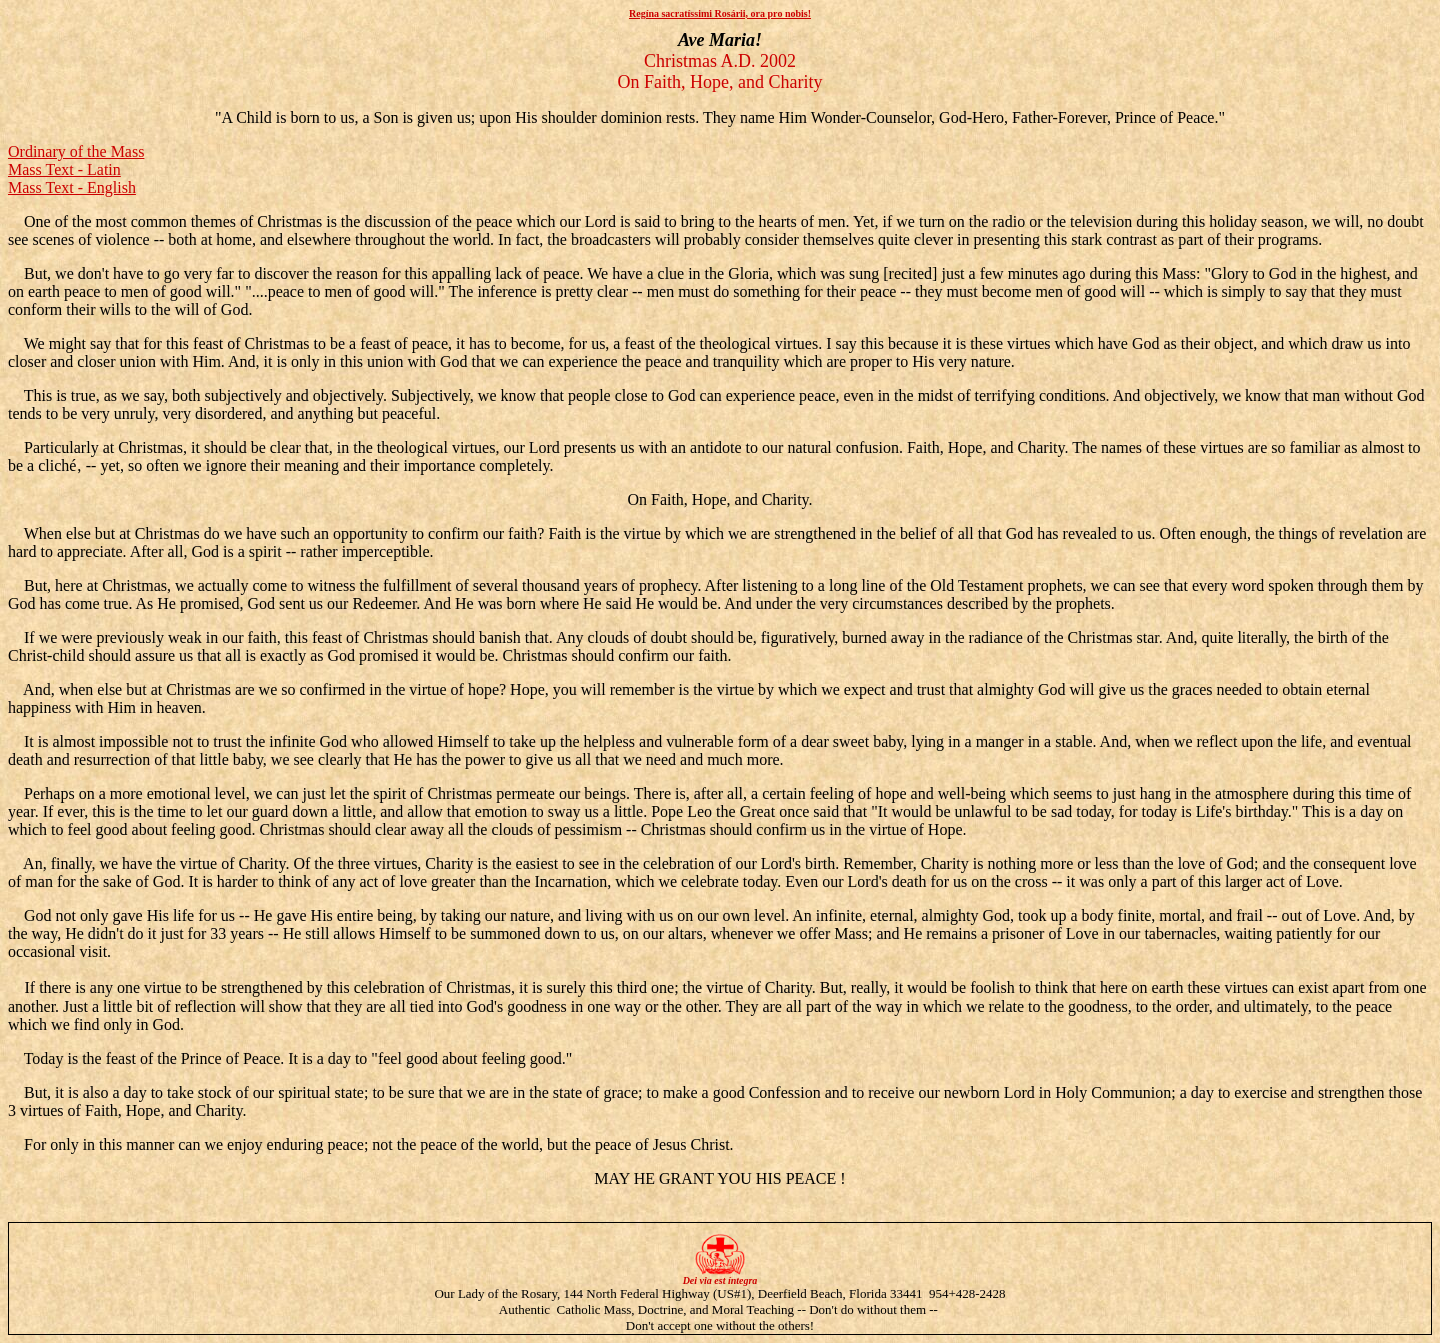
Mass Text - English (72, 187)
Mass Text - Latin (64, 169)
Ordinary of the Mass (76, 151)
